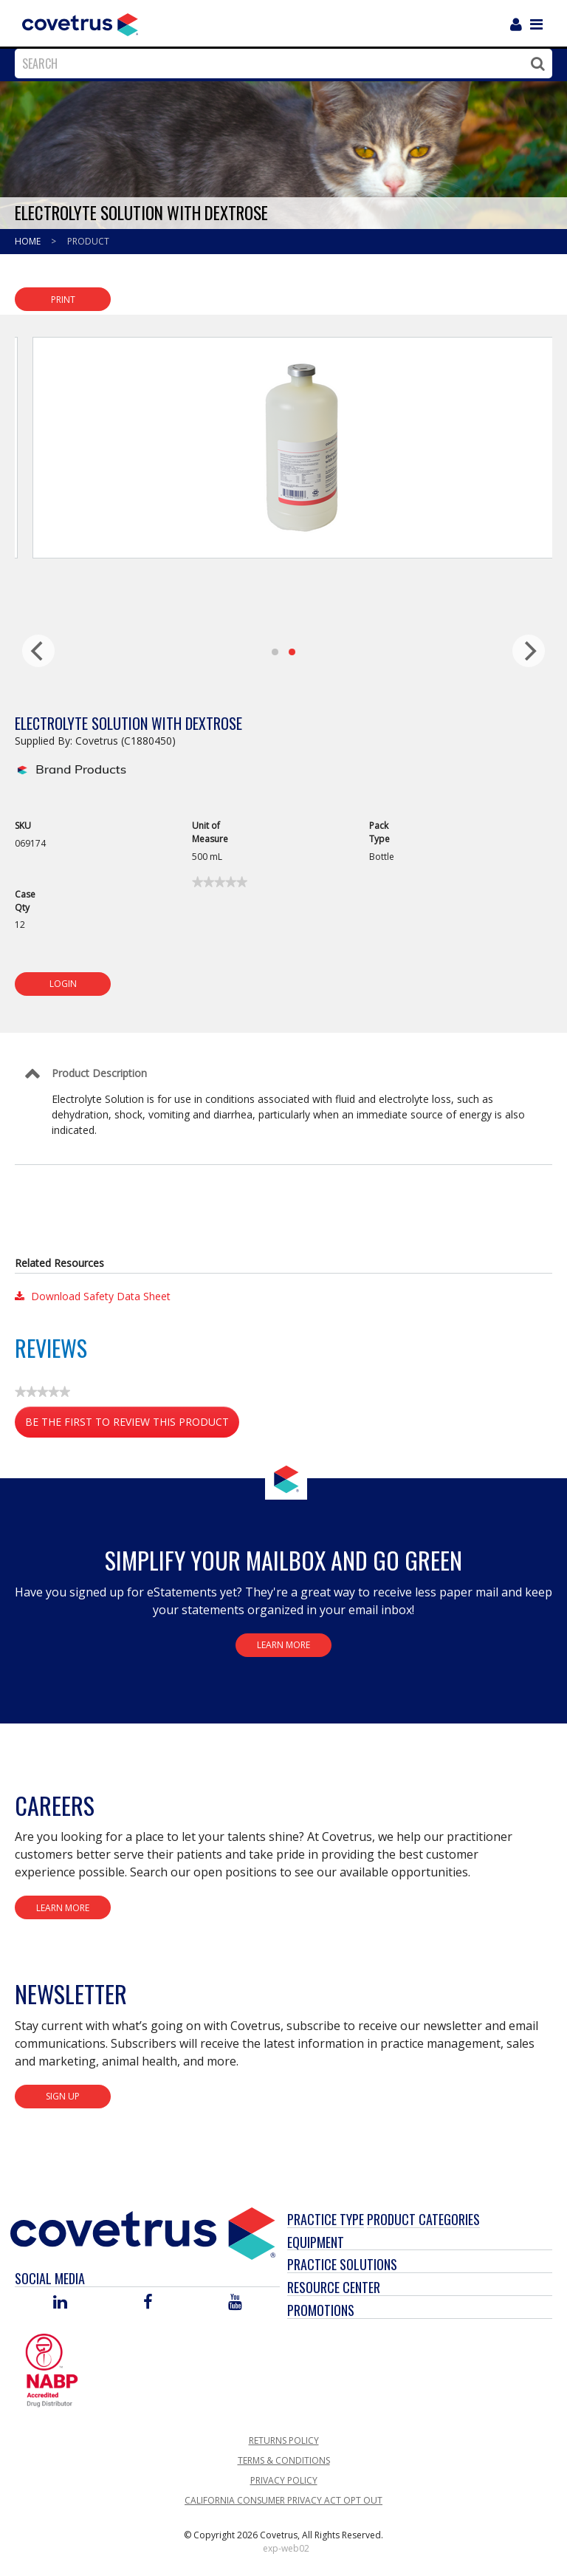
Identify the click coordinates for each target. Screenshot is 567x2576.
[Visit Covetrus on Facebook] (147, 2303)
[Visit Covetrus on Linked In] (60, 2303)
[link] (219, 882)
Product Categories (423, 2219)
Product (88, 241)
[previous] (38, 651)
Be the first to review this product (132, 1425)
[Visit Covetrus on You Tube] (235, 2303)
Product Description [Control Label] (99, 1073)
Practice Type (325, 2219)
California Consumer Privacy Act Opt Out (283, 2500)
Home (29, 241)
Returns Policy (284, 2440)
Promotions (320, 2310)
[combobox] (280, 63)
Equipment (315, 2242)
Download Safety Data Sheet (93, 1296)
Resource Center (333, 2287)
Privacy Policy (283, 2480)
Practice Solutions (342, 2264)
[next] (528, 651)
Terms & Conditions (284, 2460)
